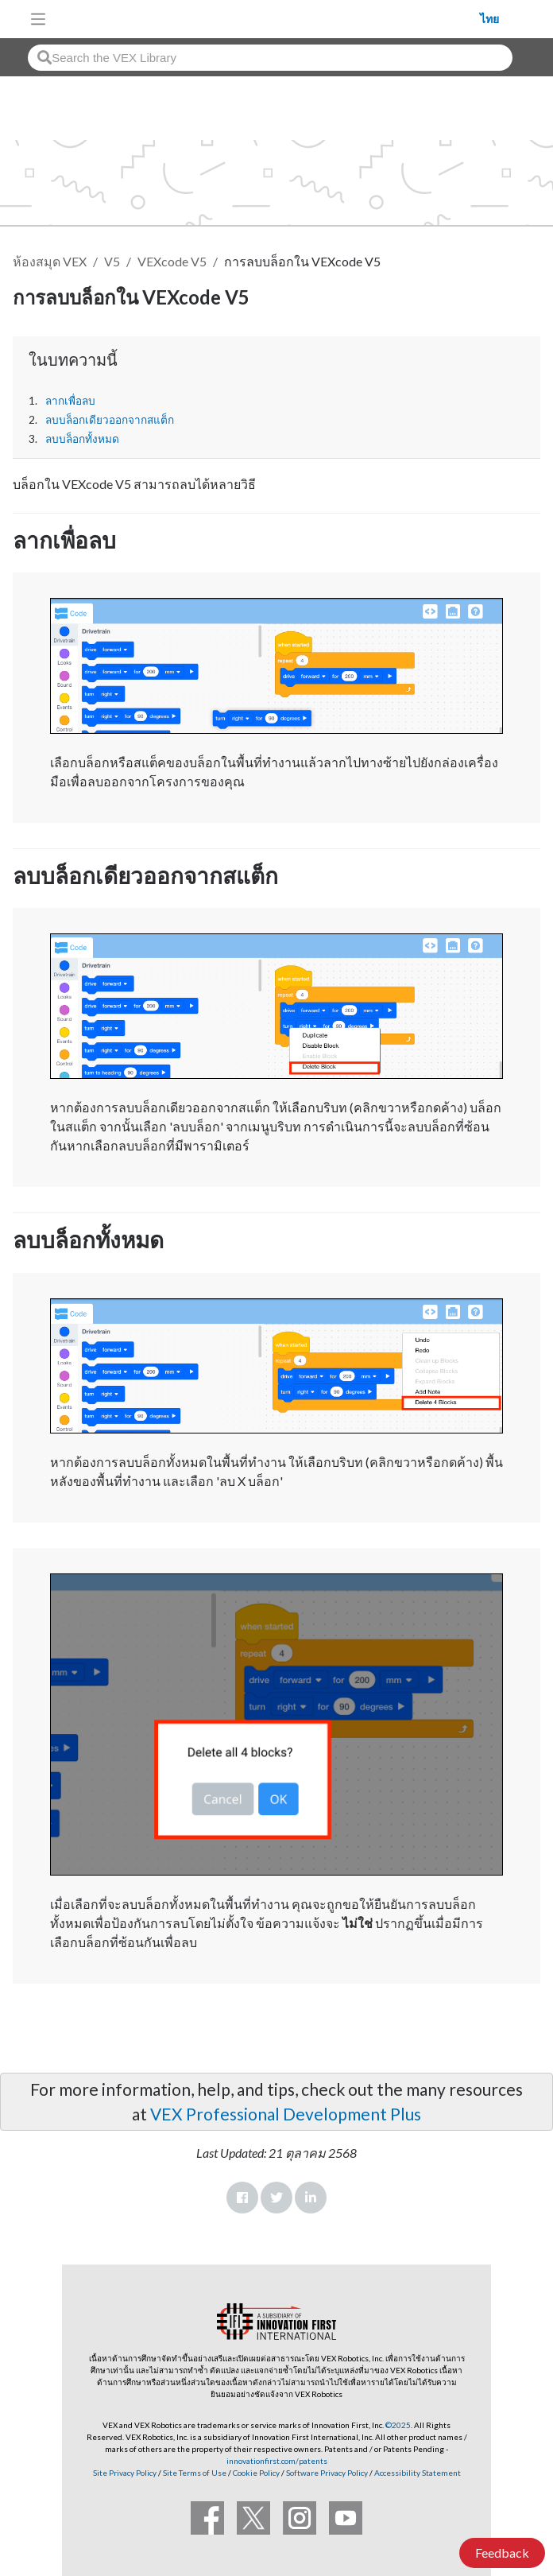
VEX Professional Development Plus (285, 2114)
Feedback (502, 2552)
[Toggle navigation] (38, 19)
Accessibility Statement (417, 2472)
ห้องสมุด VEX (50, 261)
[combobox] (270, 58)
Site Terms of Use (193, 2472)
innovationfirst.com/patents (276, 2460)
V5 (112, 261)
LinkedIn (311, 2197)
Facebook (242, 2197)
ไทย (489, 19)
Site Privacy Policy (125, 2472)
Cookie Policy (256, 2472)
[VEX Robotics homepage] (267, 19)
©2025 (398, 2425)
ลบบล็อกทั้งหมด (82, 439)
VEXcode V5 (172, 261)
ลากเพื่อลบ (70, 400)
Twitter (276, 2197)
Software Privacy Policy (327, 2472)
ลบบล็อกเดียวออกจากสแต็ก (109, 419)
